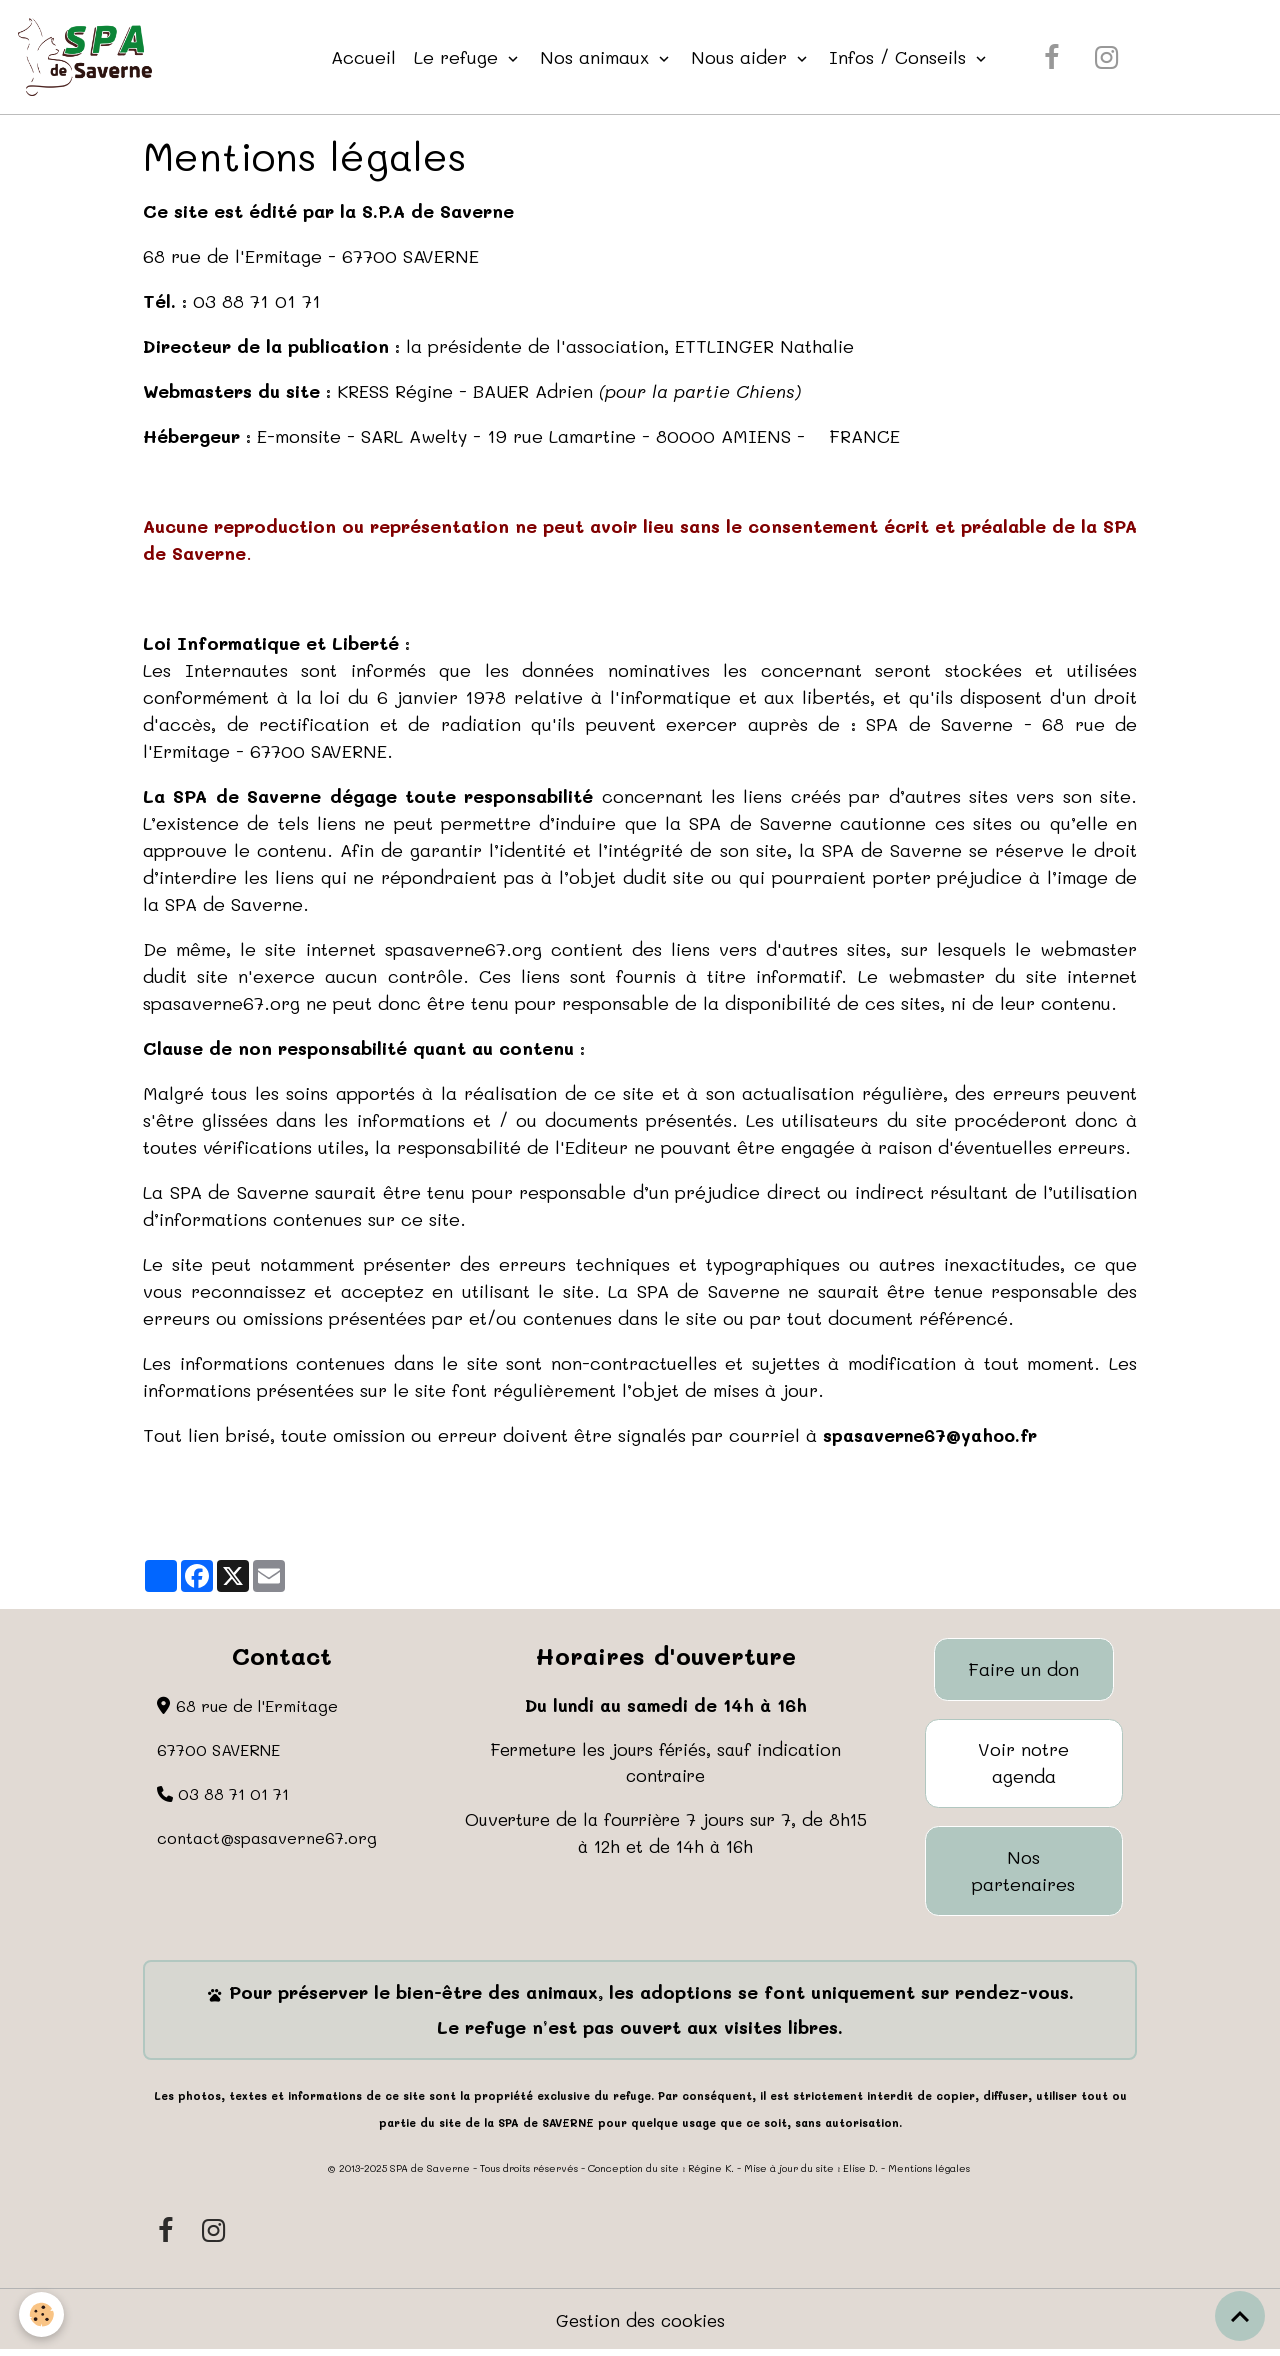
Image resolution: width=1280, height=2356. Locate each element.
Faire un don (1023, 1671)
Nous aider (744, 57)
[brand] (90, 58)
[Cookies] (42, 2314)
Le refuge (461, 57)
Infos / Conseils (902, 57)
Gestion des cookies (640, 2324)
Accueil (365, 57)
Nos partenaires (1023, 1873)
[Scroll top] (1240, 2316)
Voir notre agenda (1023, 1765)
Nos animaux (599, 57)
